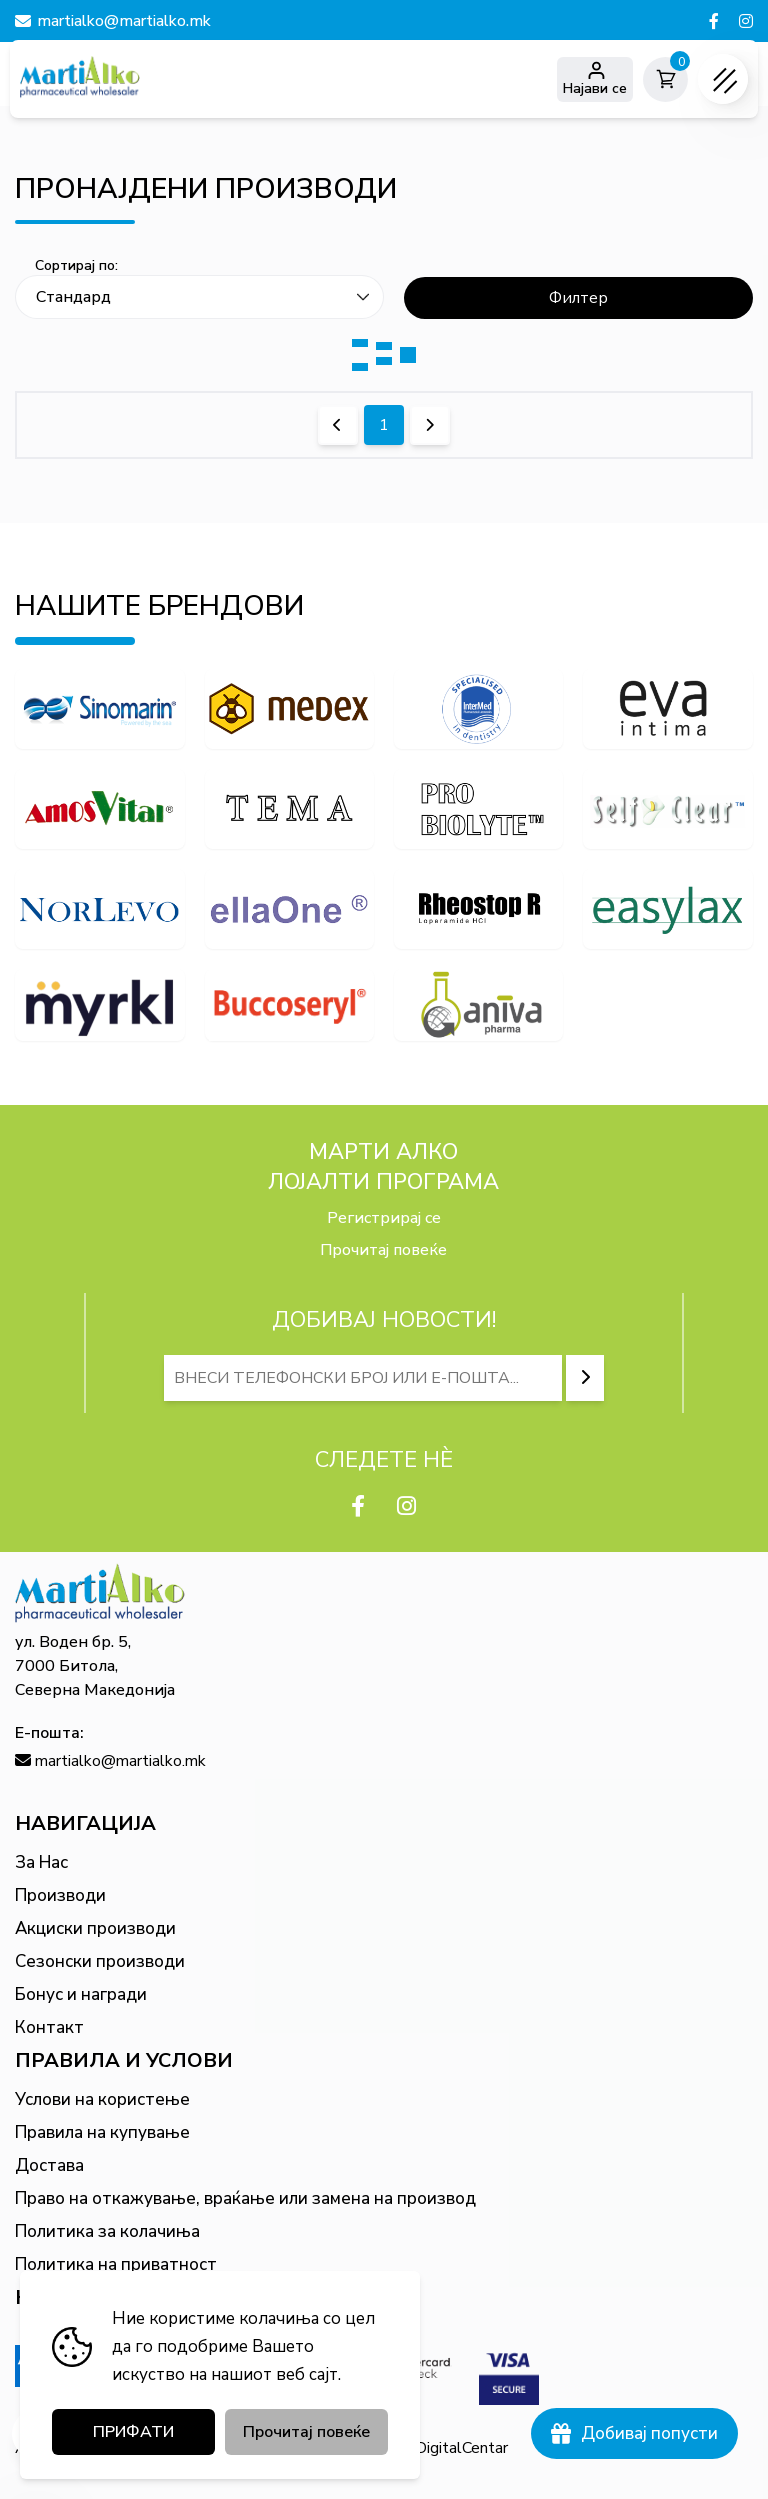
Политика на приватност (116, 2264)
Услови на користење (102, 2099)
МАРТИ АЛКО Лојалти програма (383, 1167)
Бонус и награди (81, 1994)
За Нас (41, 1862)
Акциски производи (95, 1928)
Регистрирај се (384, 1218)
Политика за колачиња (107, 2231)
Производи (60, 1895)
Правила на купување (102, 2132)
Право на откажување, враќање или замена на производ (245, 2198)
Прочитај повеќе (383, 1250)
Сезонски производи (100, 1961)
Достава (49, 2165)
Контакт (49, 2027)
